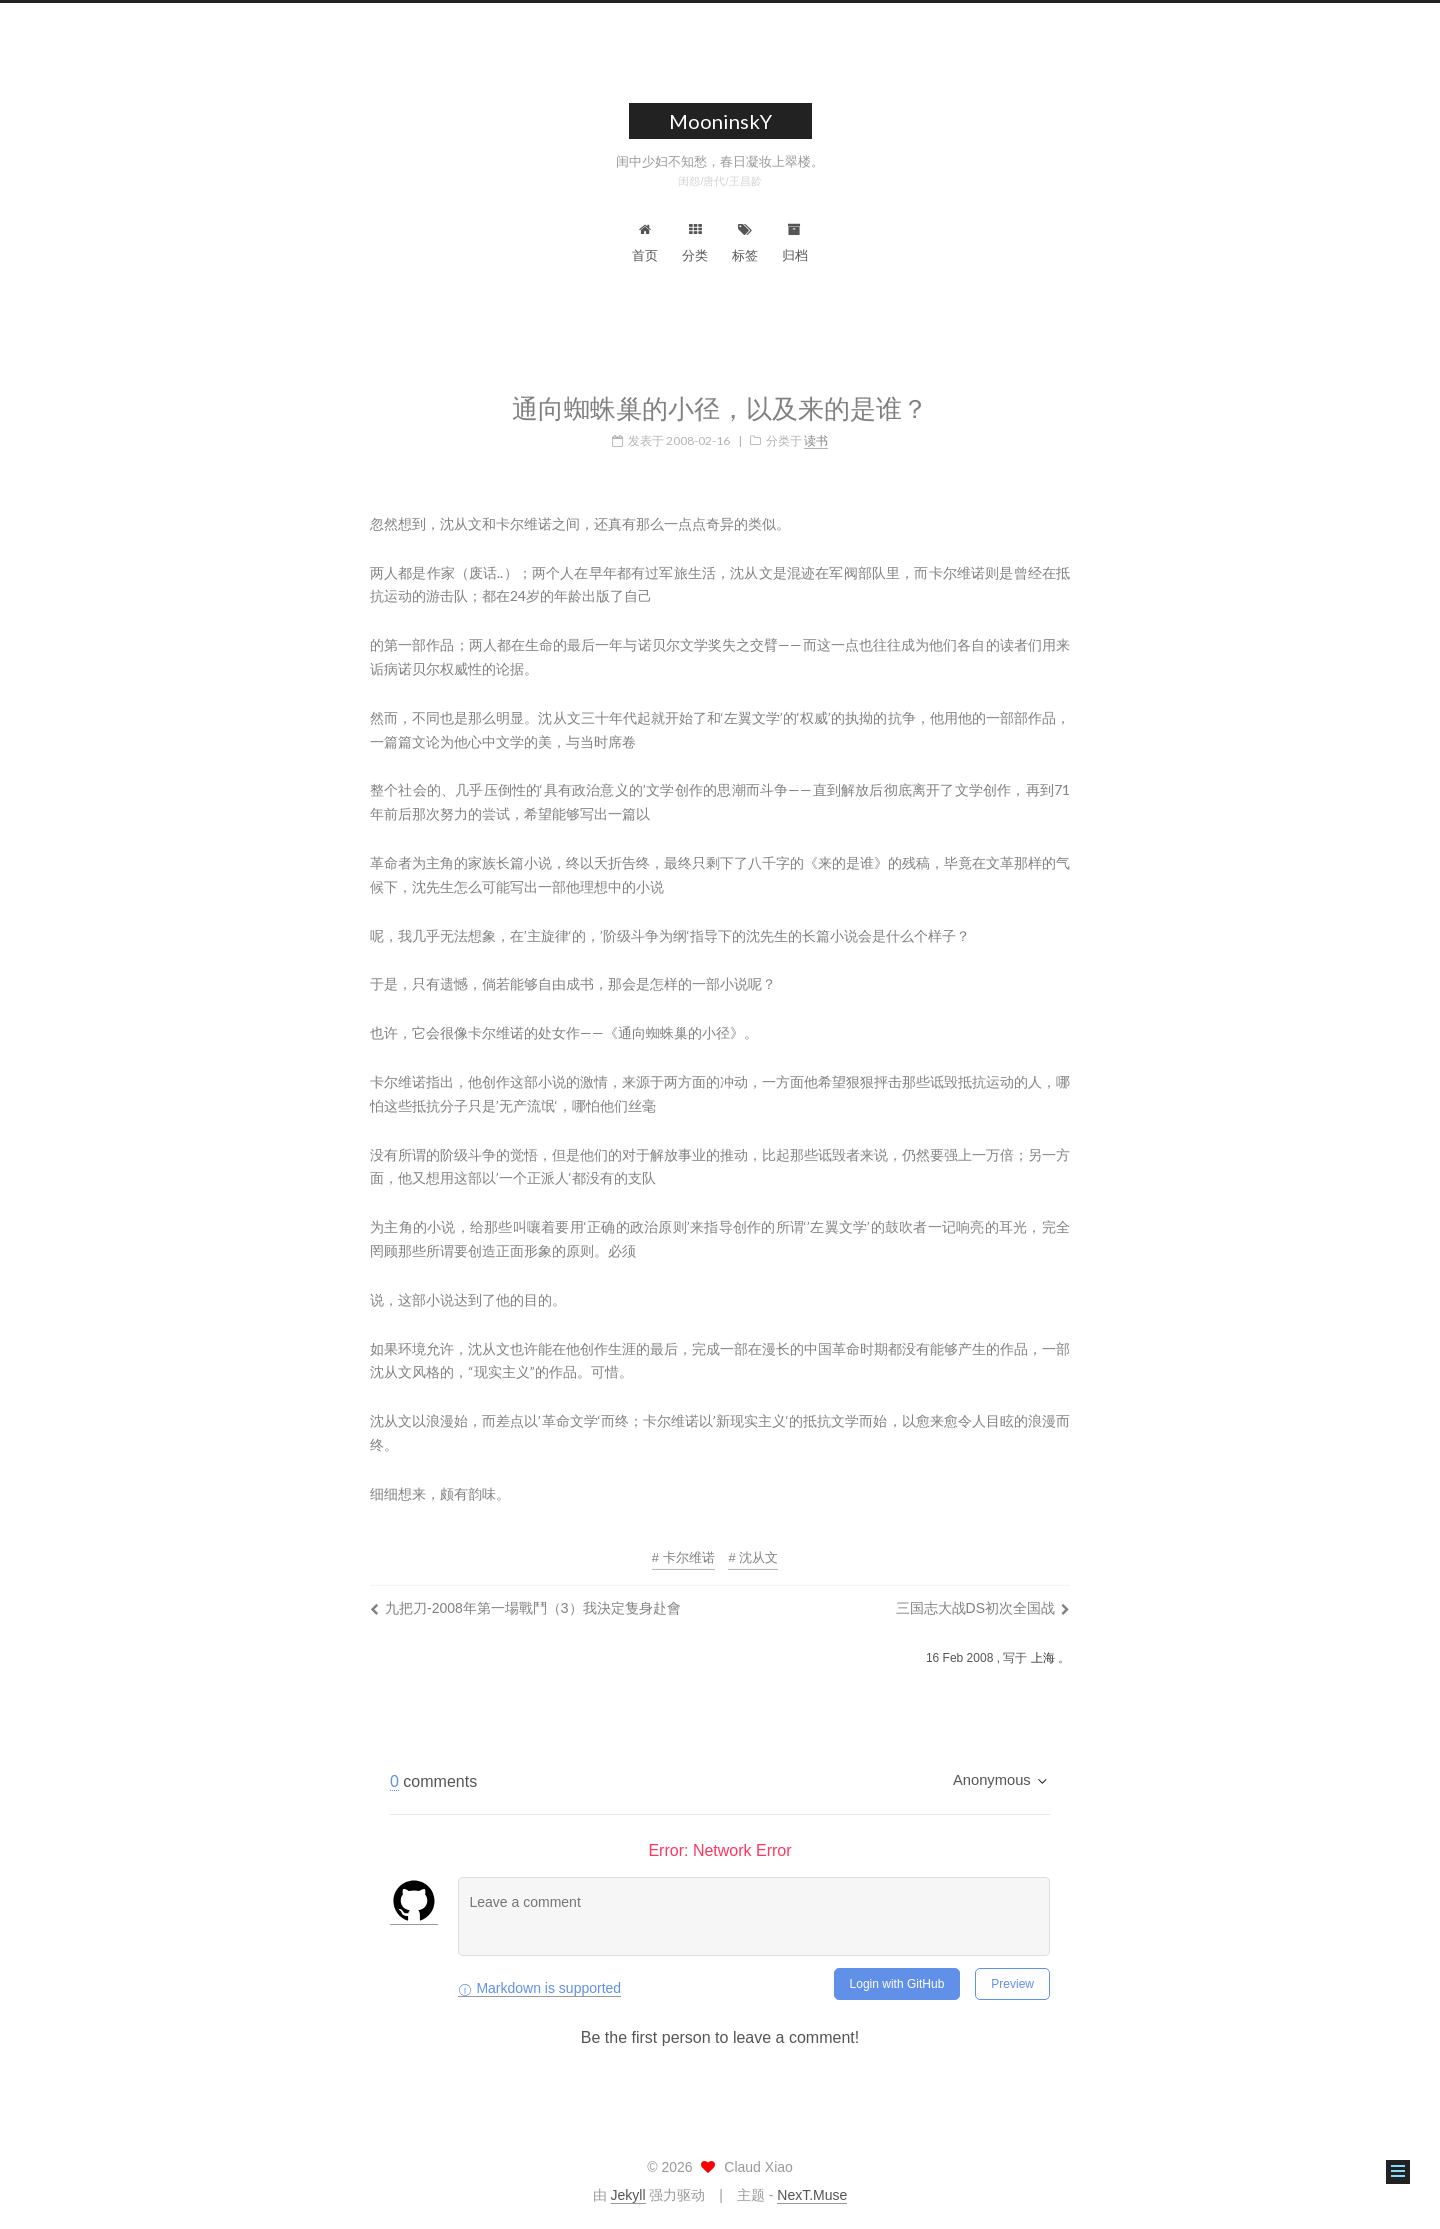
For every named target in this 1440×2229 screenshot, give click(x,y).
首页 (645, 243)
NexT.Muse (812, 2195)
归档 (795, 243)
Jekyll (628, 2195)
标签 (745, 243)
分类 (695, 243)
